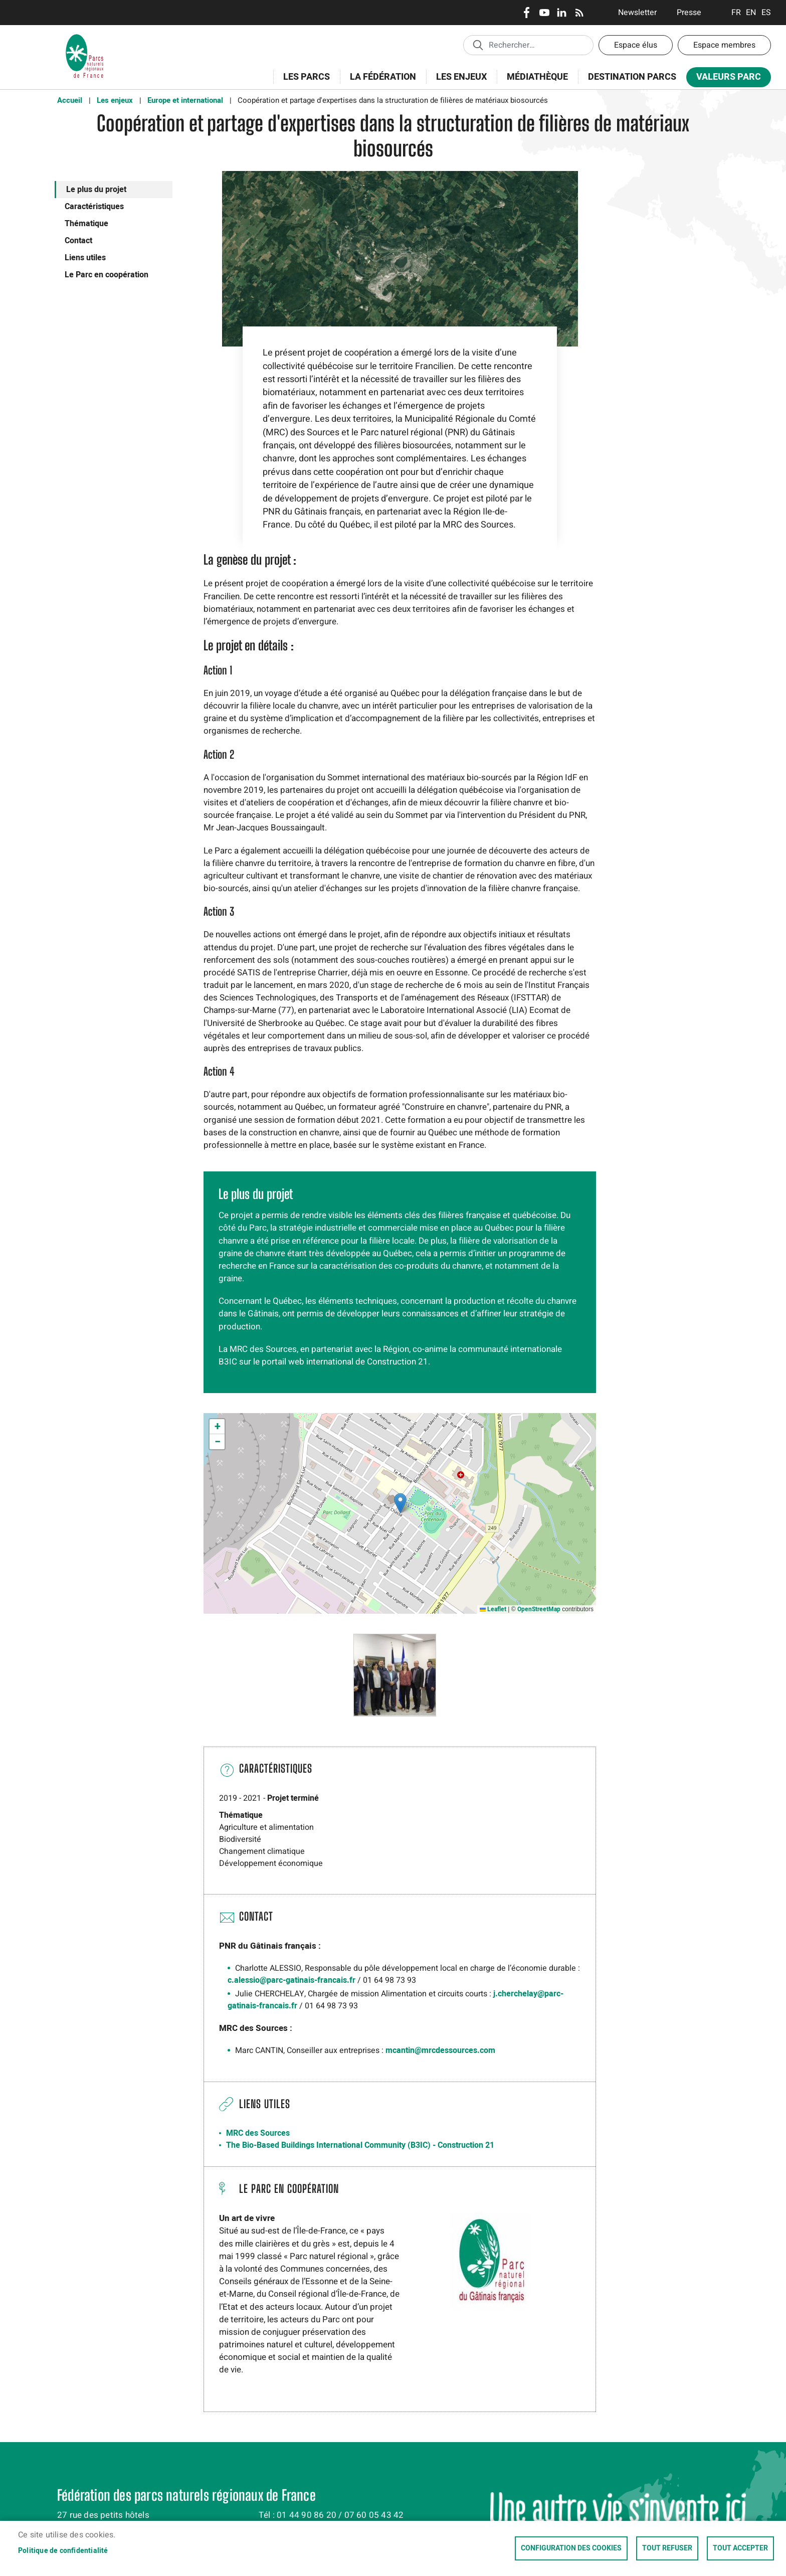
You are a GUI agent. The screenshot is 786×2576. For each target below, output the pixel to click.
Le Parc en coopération (106, 275)
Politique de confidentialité (63, 2551)
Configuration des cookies (571, 2548)
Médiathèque (537, 77)
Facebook (526, 12)
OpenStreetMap (538, 1609)
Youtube (544, 12)
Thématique (86, 224)
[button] (400, 1503)
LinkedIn (561, 12)
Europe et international (185, 100)
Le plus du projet (96, 190)
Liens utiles (85, 258)
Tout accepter (740, 2548)
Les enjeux (458, 82)
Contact (78, 241)
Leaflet (493, 1609)
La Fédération (380, 82)
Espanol (766, 13)
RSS (579, 12)
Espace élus (635, 45)
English (751, 13)
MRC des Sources (258, 2133)
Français (736, 13)
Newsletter (637, 13)
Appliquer (477, 45)
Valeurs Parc (725, 79)
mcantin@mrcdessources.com (440, 2050)
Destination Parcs (632, 77)
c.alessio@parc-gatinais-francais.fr (291, 1980)
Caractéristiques (94, 207)
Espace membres (724, 45)
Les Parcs (303, 82)
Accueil (69, 100)
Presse (689, 13)
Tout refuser (667, 2548)
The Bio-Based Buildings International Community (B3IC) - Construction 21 (360, 2145)
